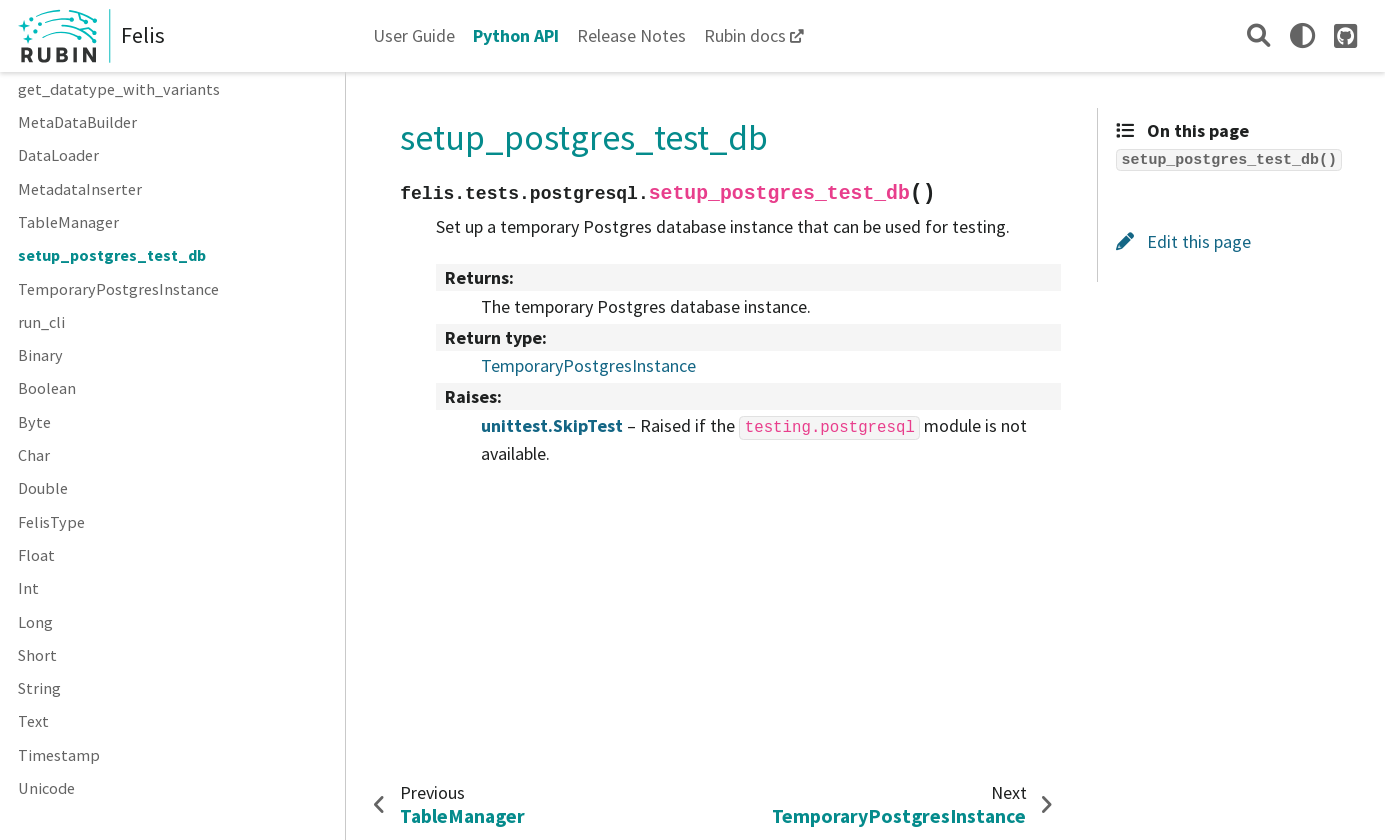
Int (28, 588)
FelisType (51, 522)
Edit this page (1183, 241)
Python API (516, 35)
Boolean (47, 388)
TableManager (68, 222)
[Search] (1258, 35)
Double (43, 488)
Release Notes (631, 35)
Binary (40, 355)
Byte (34, 422)
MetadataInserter (80, 189)
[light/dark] (1302, 35)
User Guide (414, 35)
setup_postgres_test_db (112, 255)
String (39, 688)
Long (35, 622)
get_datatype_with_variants (119, 89)
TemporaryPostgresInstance (118, 289)
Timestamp (59, 755)
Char (34, 455)
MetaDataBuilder (77, 122)
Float (36, 555)
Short (37, 655)
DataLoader (58, 155)
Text (33, 721)
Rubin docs (745, 35)
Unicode (46, 788)
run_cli (41, 322)
